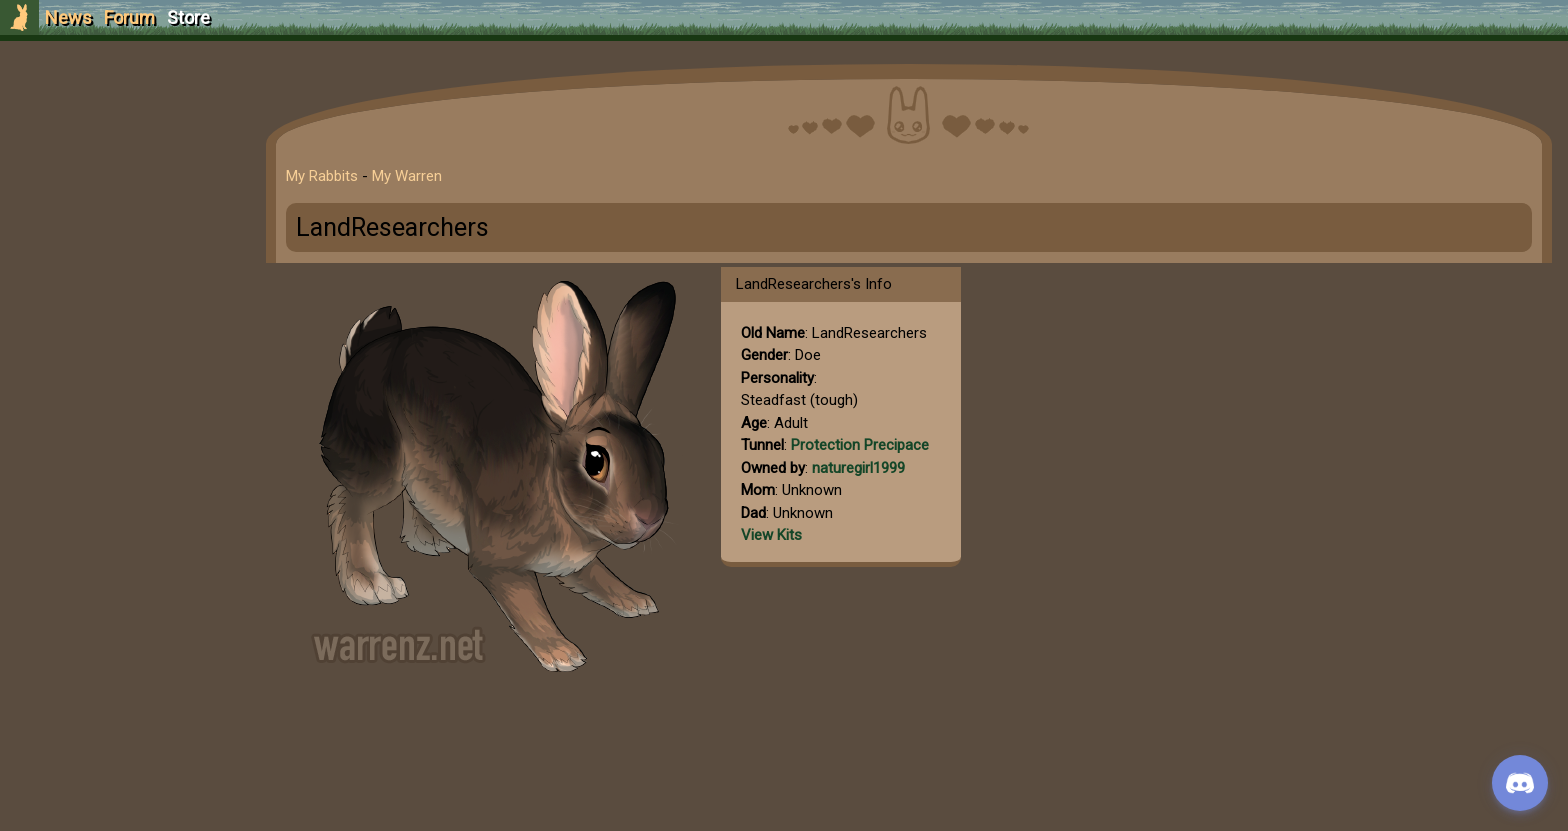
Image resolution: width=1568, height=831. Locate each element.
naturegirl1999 (858, 468)
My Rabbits (322, 176)
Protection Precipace (860, 445)
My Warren (407, 176)
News (68, 17)
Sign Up (122, 128)
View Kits (771, 535)
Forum (129, 17)
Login (121, 165)
